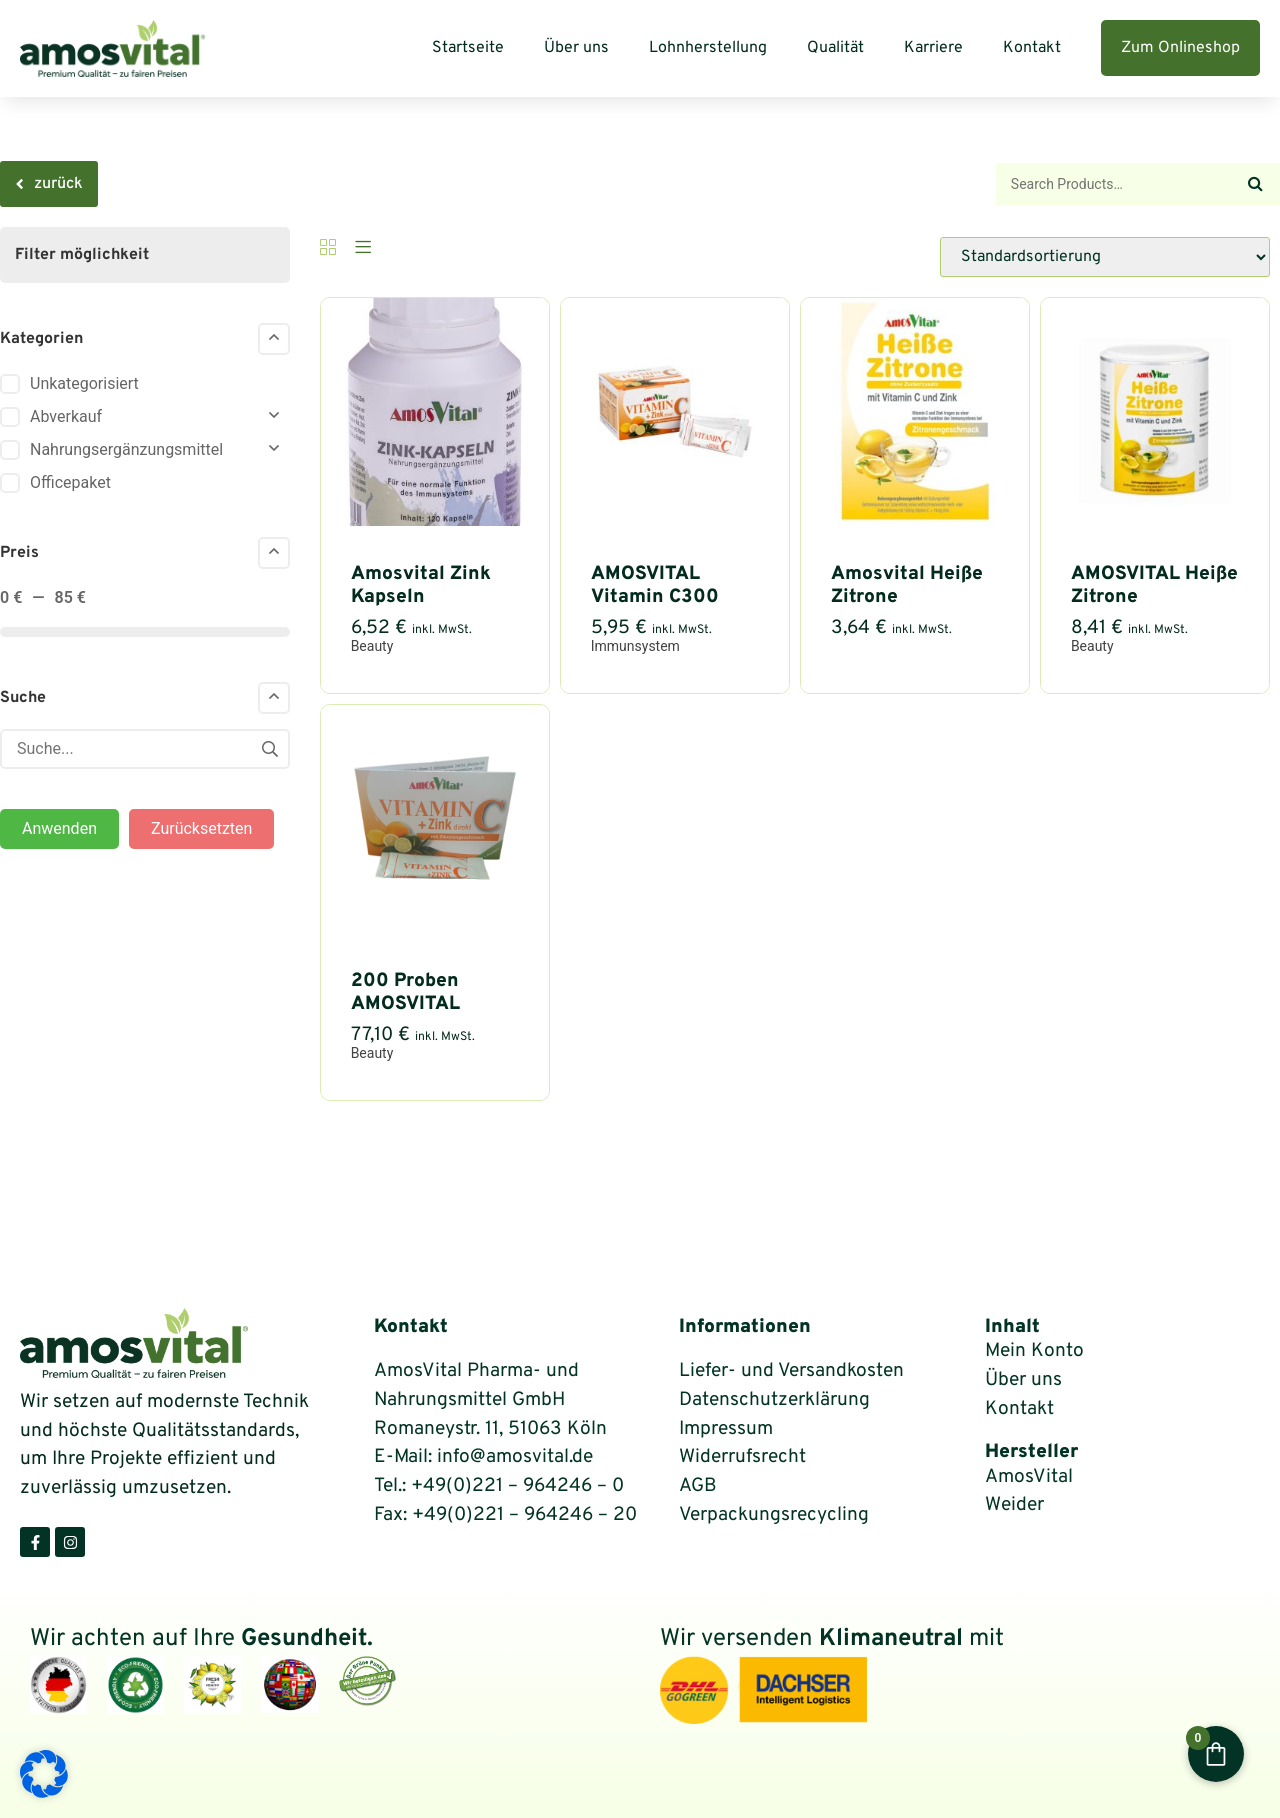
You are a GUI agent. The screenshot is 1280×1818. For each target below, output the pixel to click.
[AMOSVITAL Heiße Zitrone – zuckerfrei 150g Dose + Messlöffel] (1155, 520)
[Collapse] (274, 339)
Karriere (933, 48)
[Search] (1255, 184)
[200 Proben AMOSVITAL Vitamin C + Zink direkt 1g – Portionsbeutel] (435, 927)
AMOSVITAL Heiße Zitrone (1154, 585)
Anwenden (59, 828)
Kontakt (1032, 48)
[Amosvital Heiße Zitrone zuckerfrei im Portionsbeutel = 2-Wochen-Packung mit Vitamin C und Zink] (915, 520)
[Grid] (328, 248)
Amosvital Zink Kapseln (421, 585)
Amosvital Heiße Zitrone (907, 585)
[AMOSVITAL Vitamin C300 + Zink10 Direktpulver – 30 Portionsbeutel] (675, 520)
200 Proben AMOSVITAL (405, 992)
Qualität (835, 48)
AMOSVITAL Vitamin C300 (655, 585)
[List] (363, 248)
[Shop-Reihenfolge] (1105, 257)
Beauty (372, 646)
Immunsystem (635, 646)
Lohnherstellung (708, 48)
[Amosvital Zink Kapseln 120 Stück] (435, 520)
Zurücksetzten (201, 828)
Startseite (468, 48)
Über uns (576, 48)
